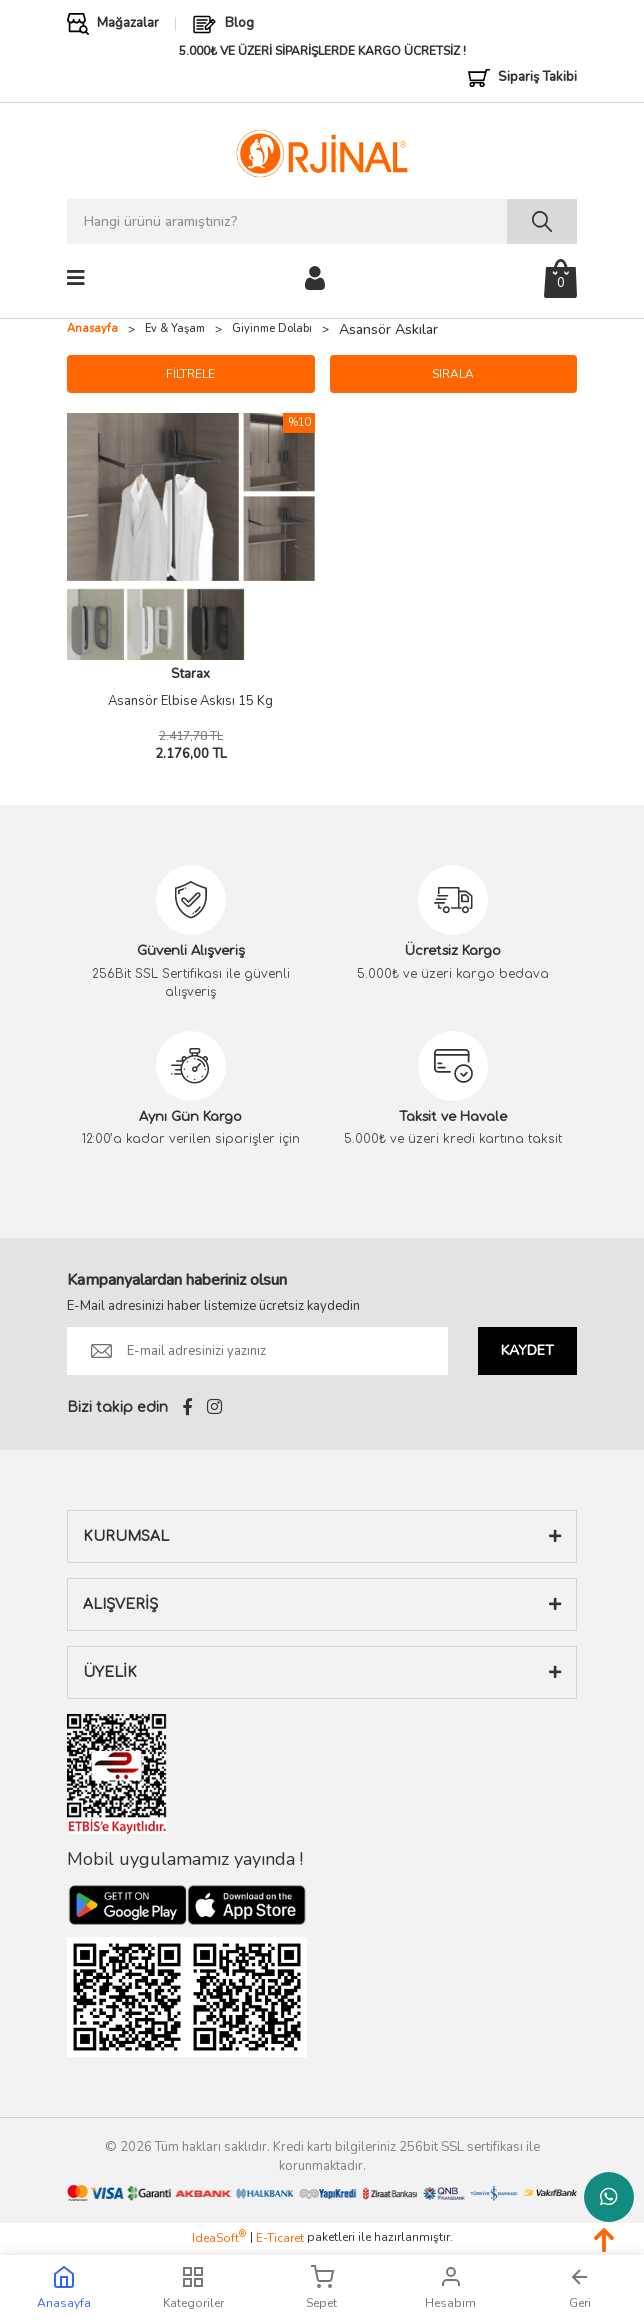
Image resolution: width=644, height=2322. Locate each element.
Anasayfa (64, 2288)
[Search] (322, 221)
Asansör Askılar (388, 329)
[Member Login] (315, 277)
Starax (190, 674)
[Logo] (321, 153)
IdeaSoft (219, 2237)
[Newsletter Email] (257, 1351)
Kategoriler (193, 2288)
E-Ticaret (280, 2238)
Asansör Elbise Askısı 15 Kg (190, 701)
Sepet (321, 2288)
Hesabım (450, 2288)
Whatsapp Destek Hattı (609, 2197)
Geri (580, 2288)
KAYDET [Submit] (527, 1350)
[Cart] (560, 278)
